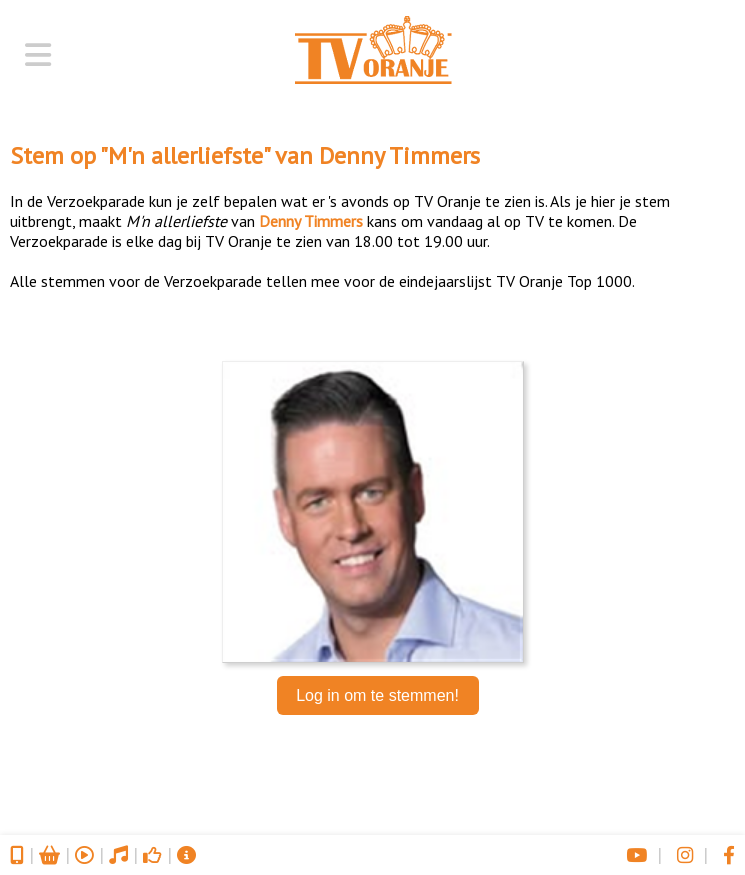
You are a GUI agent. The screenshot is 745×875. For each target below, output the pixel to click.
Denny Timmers (399, 155)
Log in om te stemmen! (377, 695)
